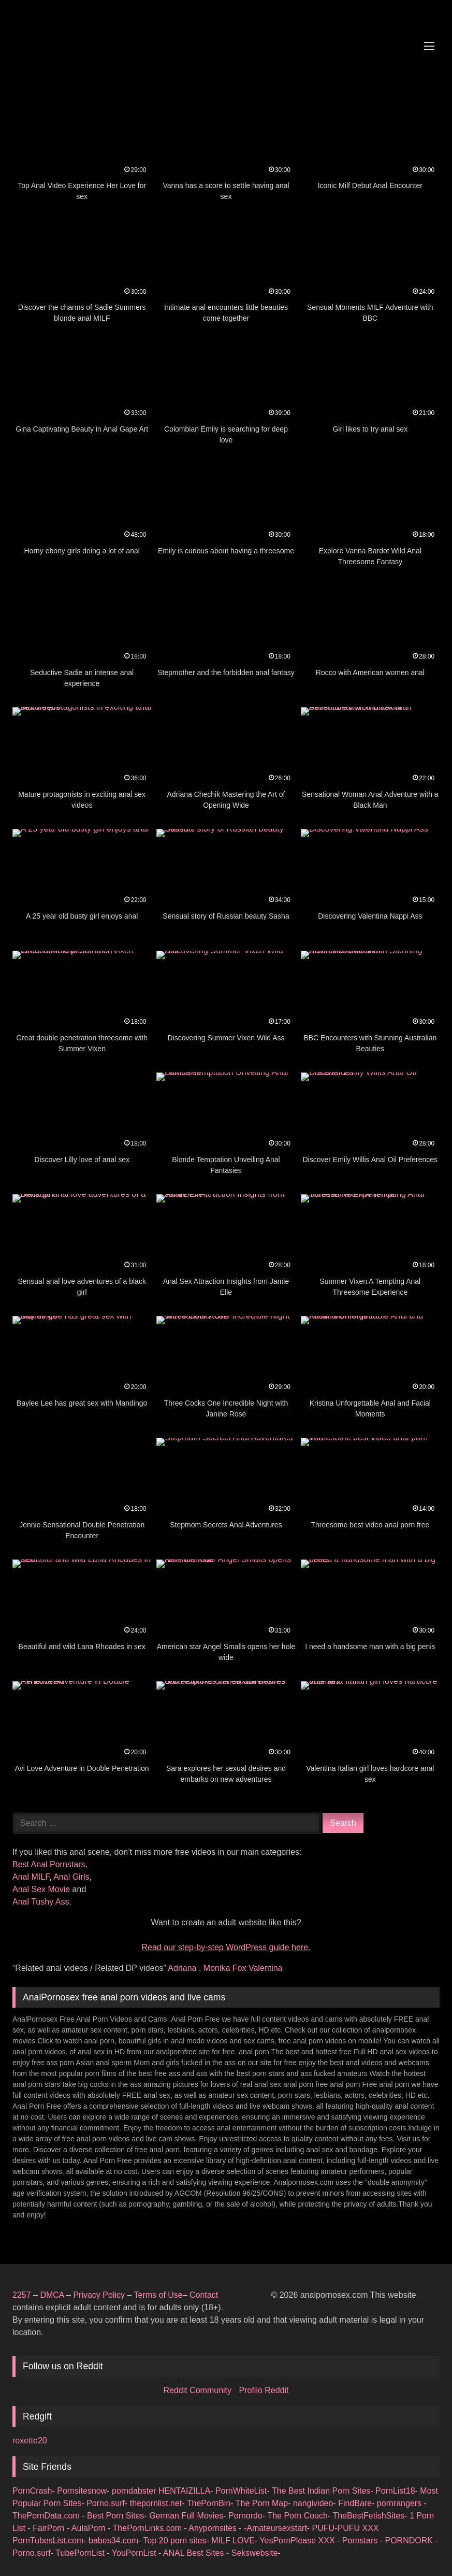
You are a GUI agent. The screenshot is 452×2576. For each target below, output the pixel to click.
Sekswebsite (254, 2553)
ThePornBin (209, 2503)
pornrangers (400, 2503)
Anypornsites (213, 2528)
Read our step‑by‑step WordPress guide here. (225, 1947)
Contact (205, 2295)
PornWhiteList (241, 2490)
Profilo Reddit (264, 2390)
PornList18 (395, 2490)
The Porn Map (262, 2503)
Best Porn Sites (115, 2515)
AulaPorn (89, 2528)
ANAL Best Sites (194, 2553)
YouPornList (135, 2553)
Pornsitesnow (82, 2490)
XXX (370, 2528)
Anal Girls (71, 1876)
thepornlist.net (156, 2503)
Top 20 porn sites (175, 2540)
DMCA (53, 2295)
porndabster (134, 2490)
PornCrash (32, 2490)
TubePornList (81, 2553)
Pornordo (245, 2515)
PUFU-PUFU (337, 2528)
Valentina (266, 1968)
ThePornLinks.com (148, 2528)
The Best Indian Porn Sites (321, 2490)
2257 (21, 2295)
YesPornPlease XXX (298, 2540)
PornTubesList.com (47, 2540)
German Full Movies (186, 2515)
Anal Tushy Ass (40, 1901)
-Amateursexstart (275, 2528)
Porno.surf (105, 2503)
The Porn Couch (297, 2515)
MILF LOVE (233, 2540)
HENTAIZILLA (184, 2490)
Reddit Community (198, 2390)
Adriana (183, 1968)
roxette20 (29, 2440)
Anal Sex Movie (41, 1889)
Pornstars (361, 2540)
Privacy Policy (99, 2295)
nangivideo (313, 2503)
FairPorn (50, 2528)
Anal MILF (30, 1876)
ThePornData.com (47, 2515)
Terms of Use (158, 2295)
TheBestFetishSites (368, 2515)
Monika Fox (226, 1968)
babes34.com (113, 2540)
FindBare (355, 2503)
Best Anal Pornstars (48, 1864)
